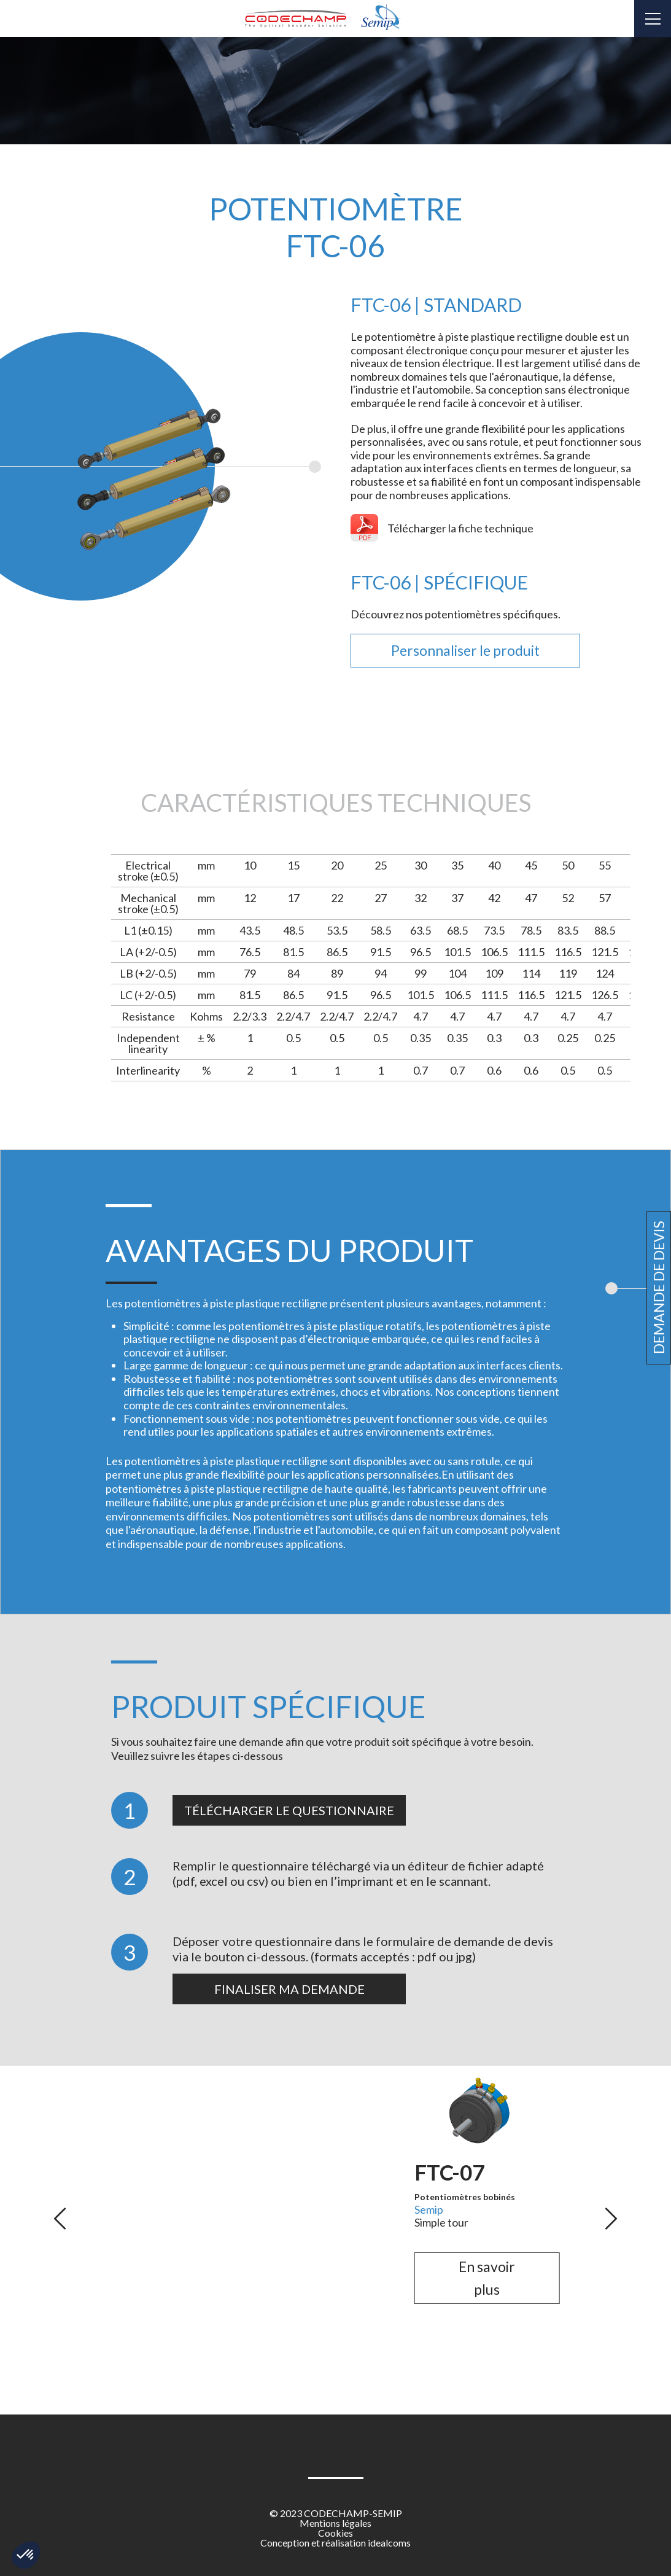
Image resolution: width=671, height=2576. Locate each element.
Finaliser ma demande (289, 1989)
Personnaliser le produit (465, 650)
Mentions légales (335, 2523)
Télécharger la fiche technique (460, 528)
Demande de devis (658, 1288)
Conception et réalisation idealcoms (335, 2543)
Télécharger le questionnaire (289, 1810)
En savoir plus (184, 2346)
